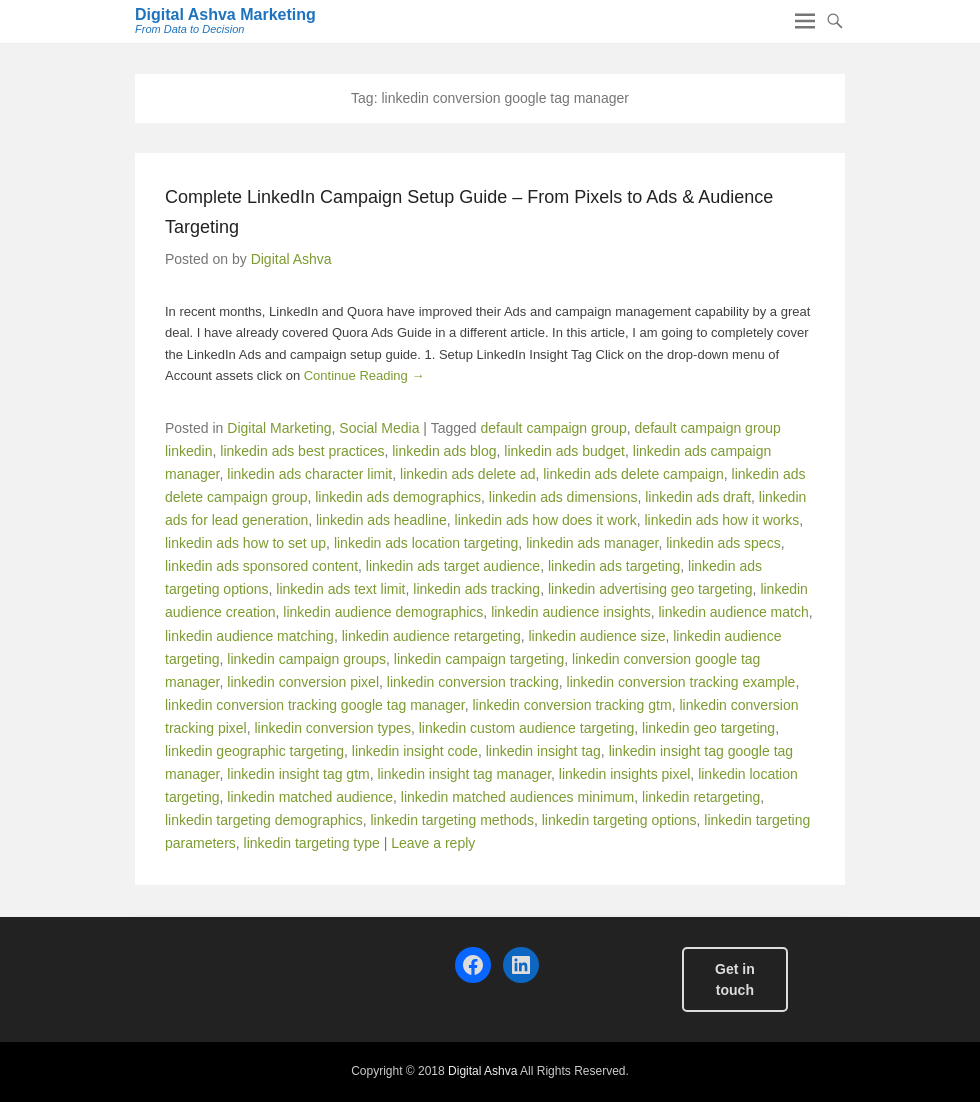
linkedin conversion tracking (473, 682)
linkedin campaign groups (306, 659)
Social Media (379, 428)
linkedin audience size (596, 636)
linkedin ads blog (444, 451)
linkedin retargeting (701, 797)
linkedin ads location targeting (426, 543)
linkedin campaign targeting (479, 659)
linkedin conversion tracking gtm (571, 705)
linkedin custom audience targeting (527, 728)
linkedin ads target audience (453, 566)
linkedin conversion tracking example (681, 682)
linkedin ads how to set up (245, 543)
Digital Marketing (279, 428)
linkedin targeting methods (451, 820)
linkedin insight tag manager (464, 774)
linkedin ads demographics (398, 497)
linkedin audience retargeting (431, 636)
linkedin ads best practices (302, 451)
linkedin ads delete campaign (633, 474)
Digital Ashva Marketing (225, 14)
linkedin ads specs (723, 543)
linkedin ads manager (592, 543)
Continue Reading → (364, 375)
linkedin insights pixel (625, 774)
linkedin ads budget (564, 451)
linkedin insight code (415, 751)
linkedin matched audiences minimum (517, 797)
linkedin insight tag (543, 751)
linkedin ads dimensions (563, 497)
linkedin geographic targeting (254, 751)
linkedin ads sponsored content (261, 566)
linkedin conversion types (332, 728)
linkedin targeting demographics (264, 820)
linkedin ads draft (698, 497)
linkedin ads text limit (340, 589)
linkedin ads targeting (614, 566)
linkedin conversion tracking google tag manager (315, 705)
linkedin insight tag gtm (298, 774)
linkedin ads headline (381, 520)
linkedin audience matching (249, 636)
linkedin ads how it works (721, 520)
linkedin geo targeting (708, 728)
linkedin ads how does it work (546, 520)
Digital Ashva (291, 259)
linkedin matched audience (310, 797)
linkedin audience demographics (383, 612)
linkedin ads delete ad (467, 474)
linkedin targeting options (619, 820)
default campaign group (553, 428)
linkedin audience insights (571, 612)
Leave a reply (433, 843)
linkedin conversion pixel (303, 682)
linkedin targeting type (312, 843)
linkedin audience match (733, 612)
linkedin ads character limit (309, 474)
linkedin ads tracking (476, 589)
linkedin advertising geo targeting (650, 589)
